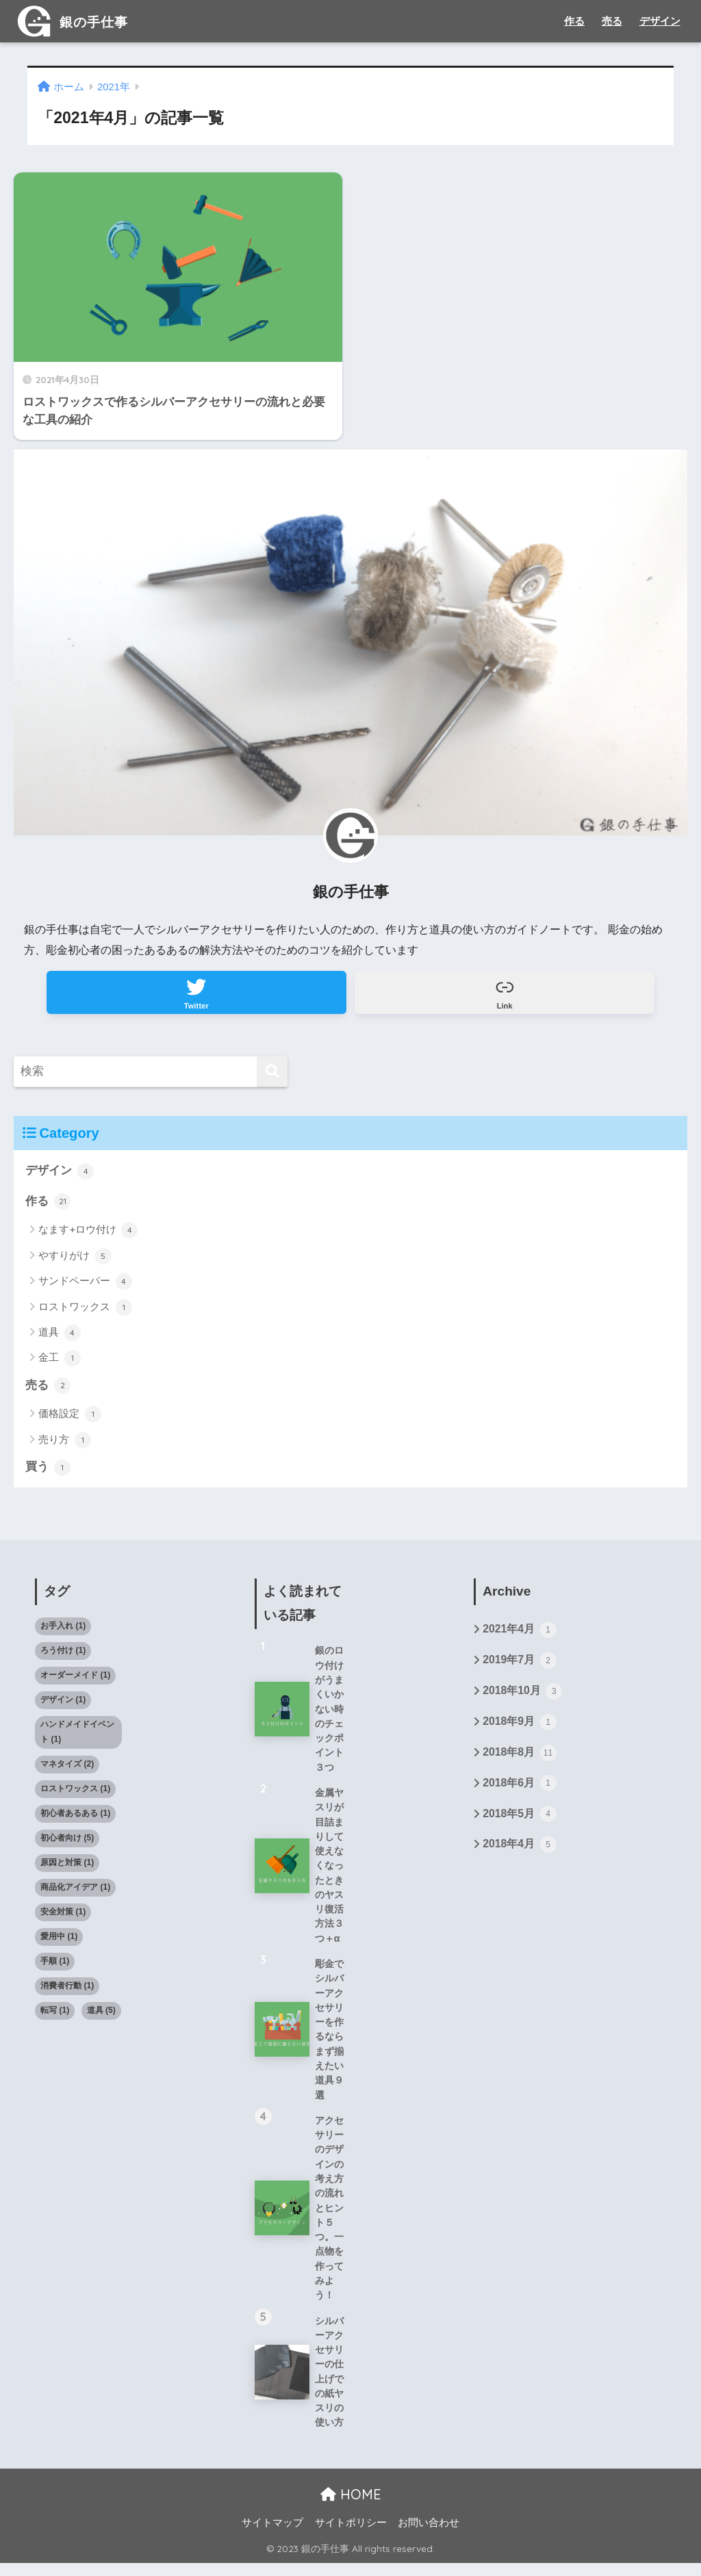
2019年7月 (520, 1666)
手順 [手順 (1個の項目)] (54, 1965)
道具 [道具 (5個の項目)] (101, 2014)
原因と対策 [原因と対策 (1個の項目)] (67, 1867)
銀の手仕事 (80, 21)
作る (574, 21)
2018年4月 (520, 1851)
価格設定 (69, 1419)
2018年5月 (520, 1820)
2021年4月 (520, 1635)
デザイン (659, 21)
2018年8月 (520, 1759)
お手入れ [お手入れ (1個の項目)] (63, 1630)
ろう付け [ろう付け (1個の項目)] (63, 1655)
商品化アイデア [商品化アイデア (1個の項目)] (75, 1892)
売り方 (64, 1444)
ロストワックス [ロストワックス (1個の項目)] (75, 1793)
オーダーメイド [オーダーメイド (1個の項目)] (75, 1679)
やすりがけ (74, 1260)
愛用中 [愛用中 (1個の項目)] (58, 1941)
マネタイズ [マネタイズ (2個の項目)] (67, 1768)
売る (612, 21)
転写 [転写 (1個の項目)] (54, 2014)
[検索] (272, 1075)
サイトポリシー (351, 2535)
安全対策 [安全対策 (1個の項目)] (63, 1916)
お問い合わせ (428, 2535)
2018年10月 (523, 1697)
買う (48, 1471)
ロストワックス (84, 1311)
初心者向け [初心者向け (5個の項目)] (67, 1842)
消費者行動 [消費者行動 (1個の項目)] (67, 1989)
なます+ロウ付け (88, 1234)
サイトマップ (272, 2535)
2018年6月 (520, 1790)
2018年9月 (520, 1727)
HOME (350, 2506)
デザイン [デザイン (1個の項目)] (63, 1704)
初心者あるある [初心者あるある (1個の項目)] (75, 1818)
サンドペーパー (84, 1285)
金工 (59, 1363)
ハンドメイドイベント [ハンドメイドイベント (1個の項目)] (77, 1736)
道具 (59, 1337)
